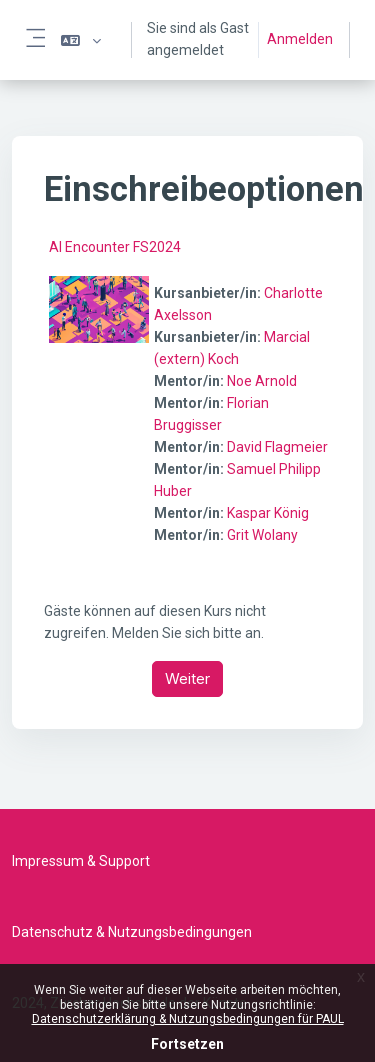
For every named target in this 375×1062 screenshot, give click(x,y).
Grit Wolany (262, 535)
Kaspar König (268, 513)
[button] (81, 40)
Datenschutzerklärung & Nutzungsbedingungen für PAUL (188, 1019)
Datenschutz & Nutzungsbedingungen (132, 932)
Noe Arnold (262, 381)
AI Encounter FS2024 (115, 247)
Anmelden (300, 39)
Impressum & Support (81, 861)
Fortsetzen (187, 1044)
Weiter (187, 678)
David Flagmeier (277, 447)
